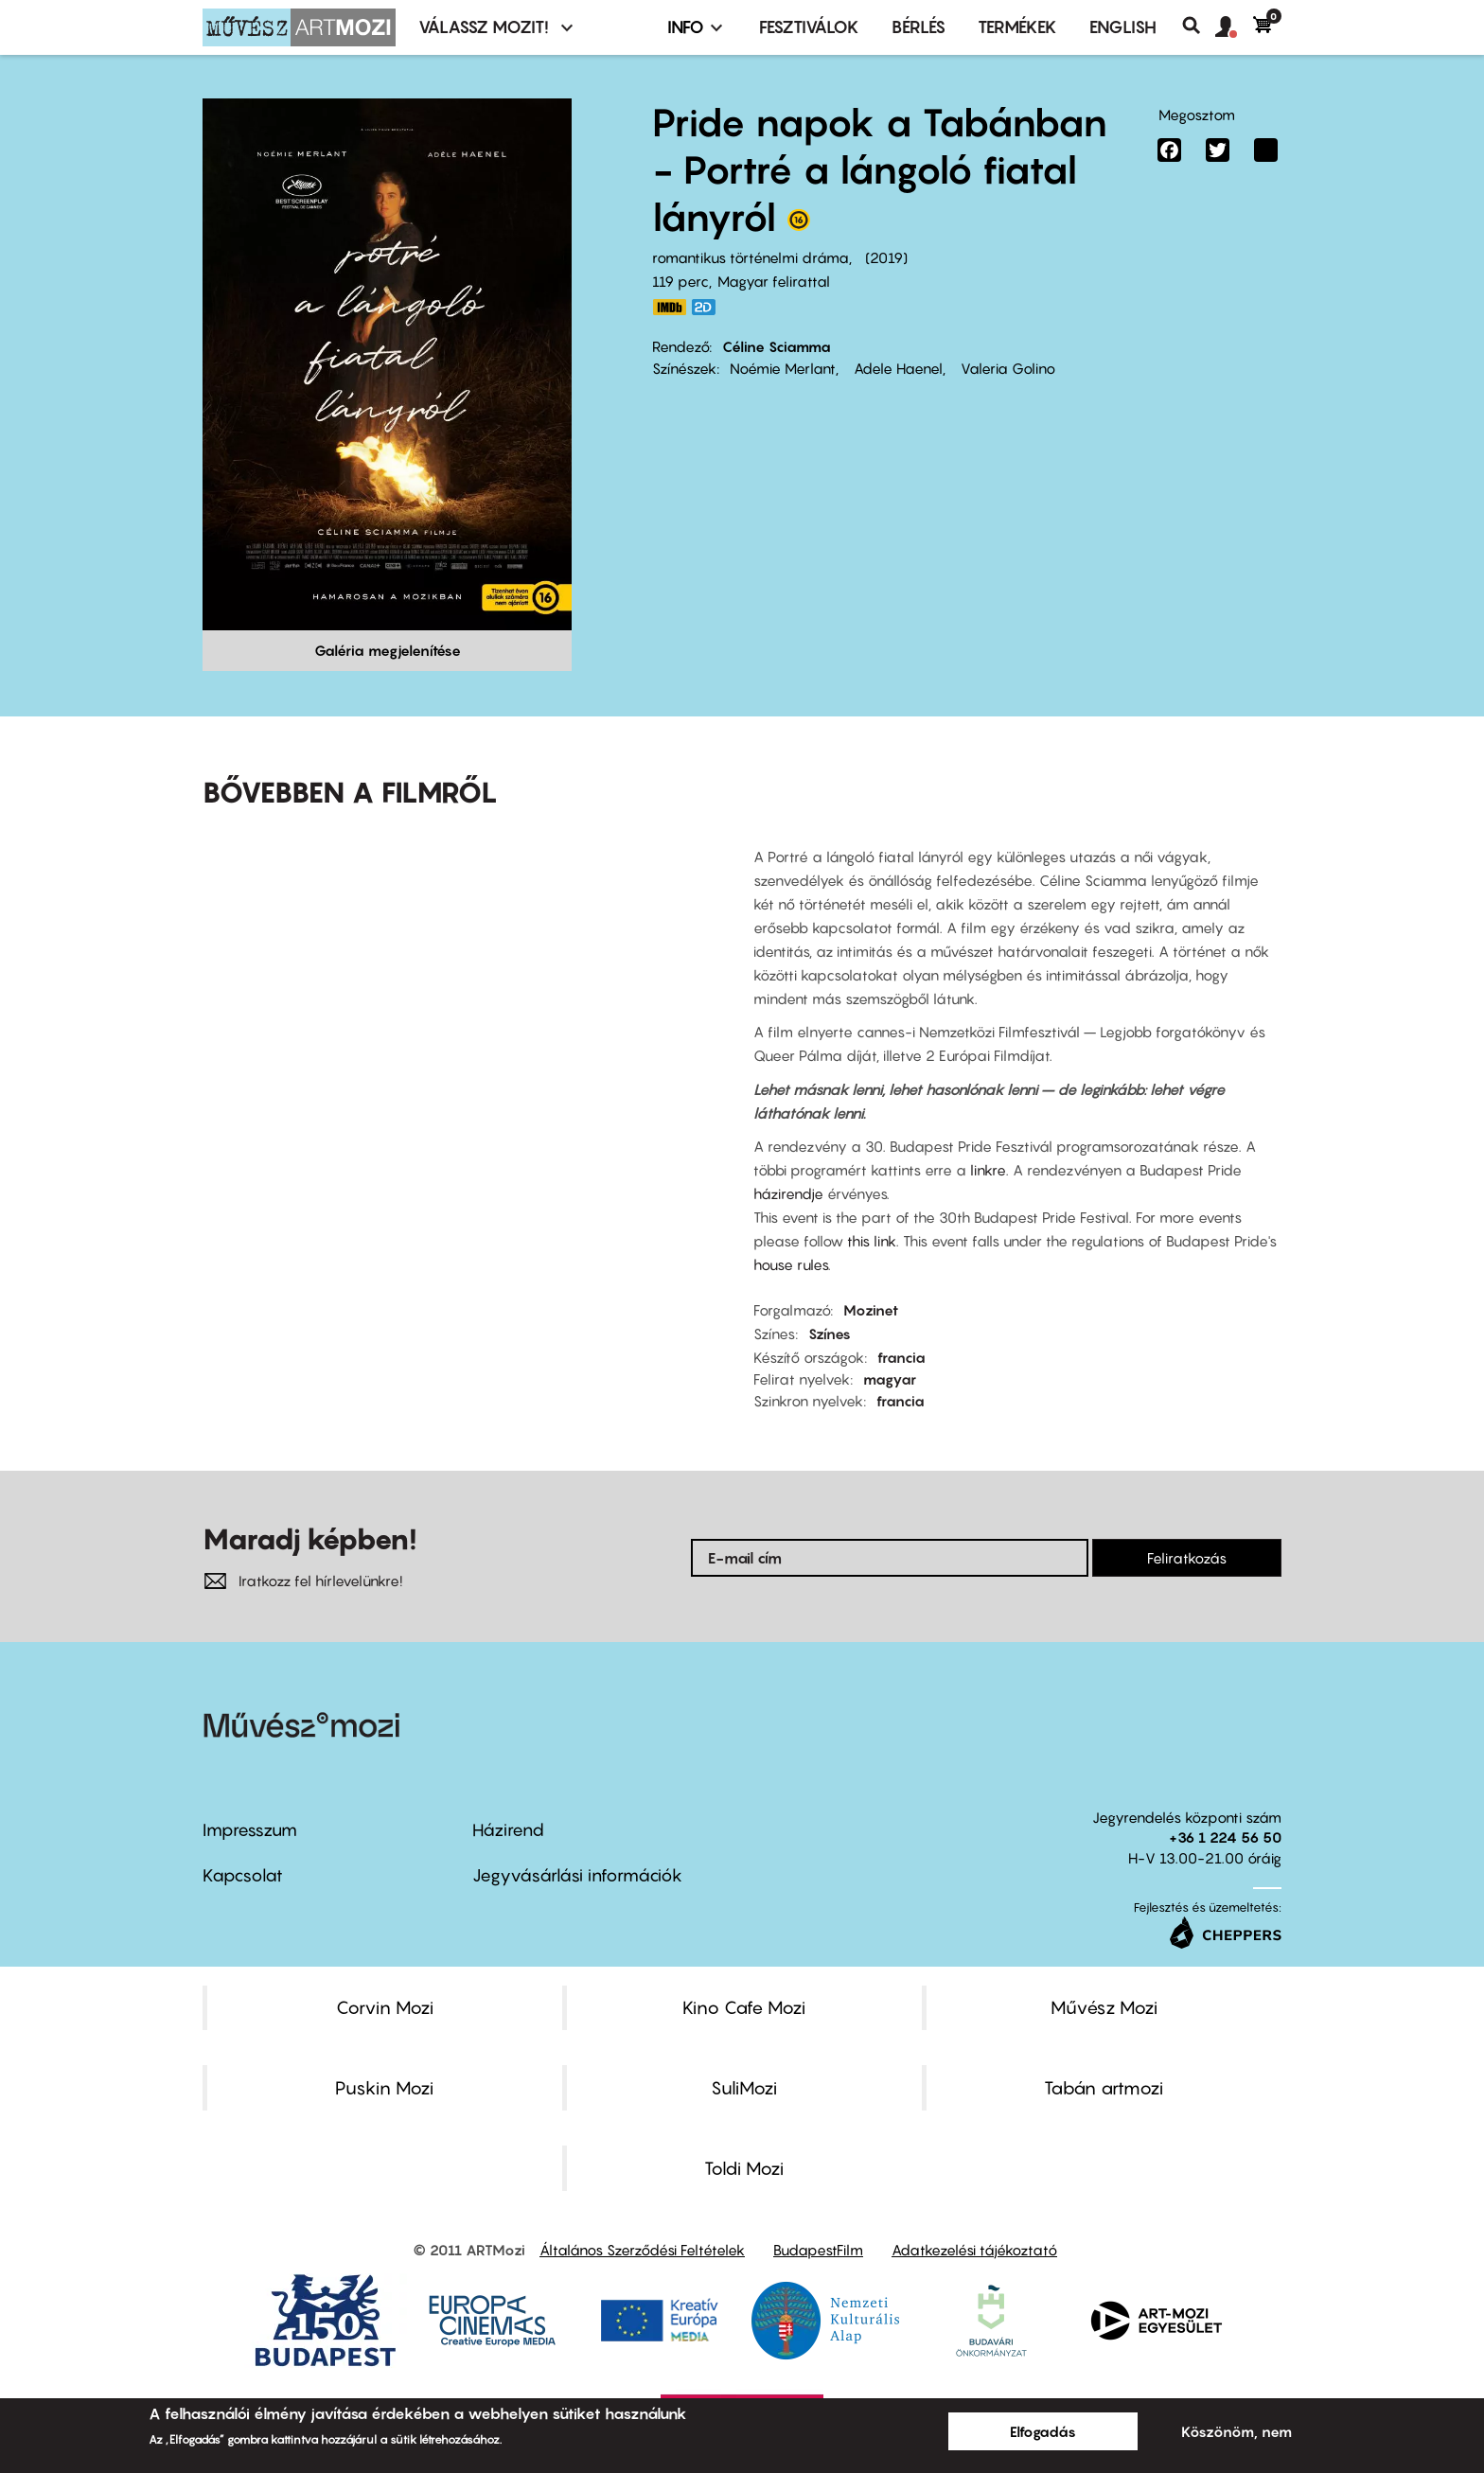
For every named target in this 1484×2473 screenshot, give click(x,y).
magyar (889, 1378)
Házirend (508, 1830)
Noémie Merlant (783, 368)
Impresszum (250, 1830)
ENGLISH (1123, 27)
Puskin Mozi (384, 2087)
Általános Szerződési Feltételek (642, 2249)
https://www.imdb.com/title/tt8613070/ (669, 307)
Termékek (1017, 27)
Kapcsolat (243, 1875)
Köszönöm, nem (1236, 2431)
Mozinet (870, 1309)
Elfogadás (1043, 2431)
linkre (988, 1169)
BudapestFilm (818, 2249)
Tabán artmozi (1103, 2087)
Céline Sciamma (776, 346)
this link (871, 1240)
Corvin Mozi (384, 2007)
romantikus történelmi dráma (750, 257)
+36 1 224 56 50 (1225, 1837)
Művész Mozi (1104, 2007)
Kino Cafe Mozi (743, 2007)
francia (901, 1357)
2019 (886, 257)
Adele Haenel (896, 368)
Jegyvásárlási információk (577, 1875)
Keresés (1198, 25)
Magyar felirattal (773, 281)
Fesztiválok (809, 27)
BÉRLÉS (918, 27)
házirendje (790, 1193)
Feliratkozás (1187, 1557)
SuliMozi (744, 2087)
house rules (790, 1264)
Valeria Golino (1006, 368)
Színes (829, 1333)
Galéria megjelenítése (387, 650)
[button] (1234, 27)
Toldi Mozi (744, 2168)
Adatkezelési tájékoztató (974, 2249)
